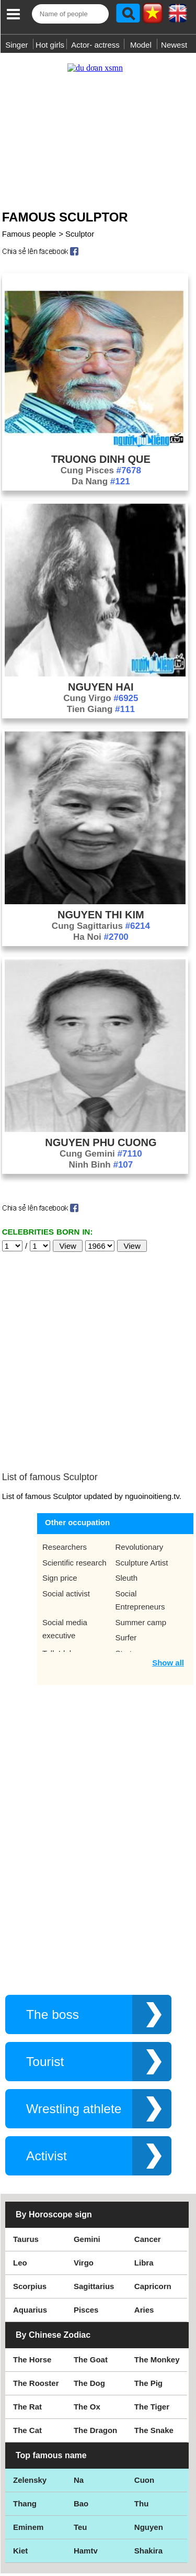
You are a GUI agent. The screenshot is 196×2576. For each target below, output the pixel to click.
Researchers (64, 1460)
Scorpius (30, 2199)
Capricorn (152, 2199)
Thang (25, 2417)
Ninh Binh (100, 1154)
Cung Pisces (101, 460)
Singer (16, 44)
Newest (174, 44)
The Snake (154, 2343)
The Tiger (151, 2320)
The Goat (91, 2273)
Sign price (59, 1491)
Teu (80, 2440)
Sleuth (127, 1491)
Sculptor (79, 223)
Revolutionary (140, 1460)
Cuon (144, 2393)
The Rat (27, 2320)
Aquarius (30, 2223)
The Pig (148, 2296)
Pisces (86, 2223)
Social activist (66, 1507)
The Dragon (95, 2343)
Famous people (29, 223)
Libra (144, 2176)
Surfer (126, 1551)
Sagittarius (94, 2199)
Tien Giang (101, 699)
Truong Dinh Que (101, 448)
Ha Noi (101, 926)
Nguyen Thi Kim (100, 904)
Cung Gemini (101, 1143)
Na (79, 2393)
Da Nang (101, 471)
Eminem (28, 2440)
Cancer (147, 2152)
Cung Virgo (100, 688)
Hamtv (86, 2464)
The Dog (89, 2296)
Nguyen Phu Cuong (100, 1132)
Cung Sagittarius (101, 915)
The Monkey (157, 2273)
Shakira (148, 2464)
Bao (81, 2417)
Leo (20, 2176)
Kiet (20, 2464)
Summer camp (141, 1535)
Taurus (26, 2152)
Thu (141, 2417)
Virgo (84, 2176)
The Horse (32, 2273)
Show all (168, 1576)
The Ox (87, 2320)
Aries (144, 2223)
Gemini (87, 2152)
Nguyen (148, 2440)
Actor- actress (95, 44)
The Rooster (36, 2296)
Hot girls (50, 44)
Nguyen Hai (101, 676)
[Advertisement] (98, 122)
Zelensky (30, 2393)
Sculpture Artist (142, 1476)
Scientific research (74, 1476)
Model (141, 44)
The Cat (27, 2343)
